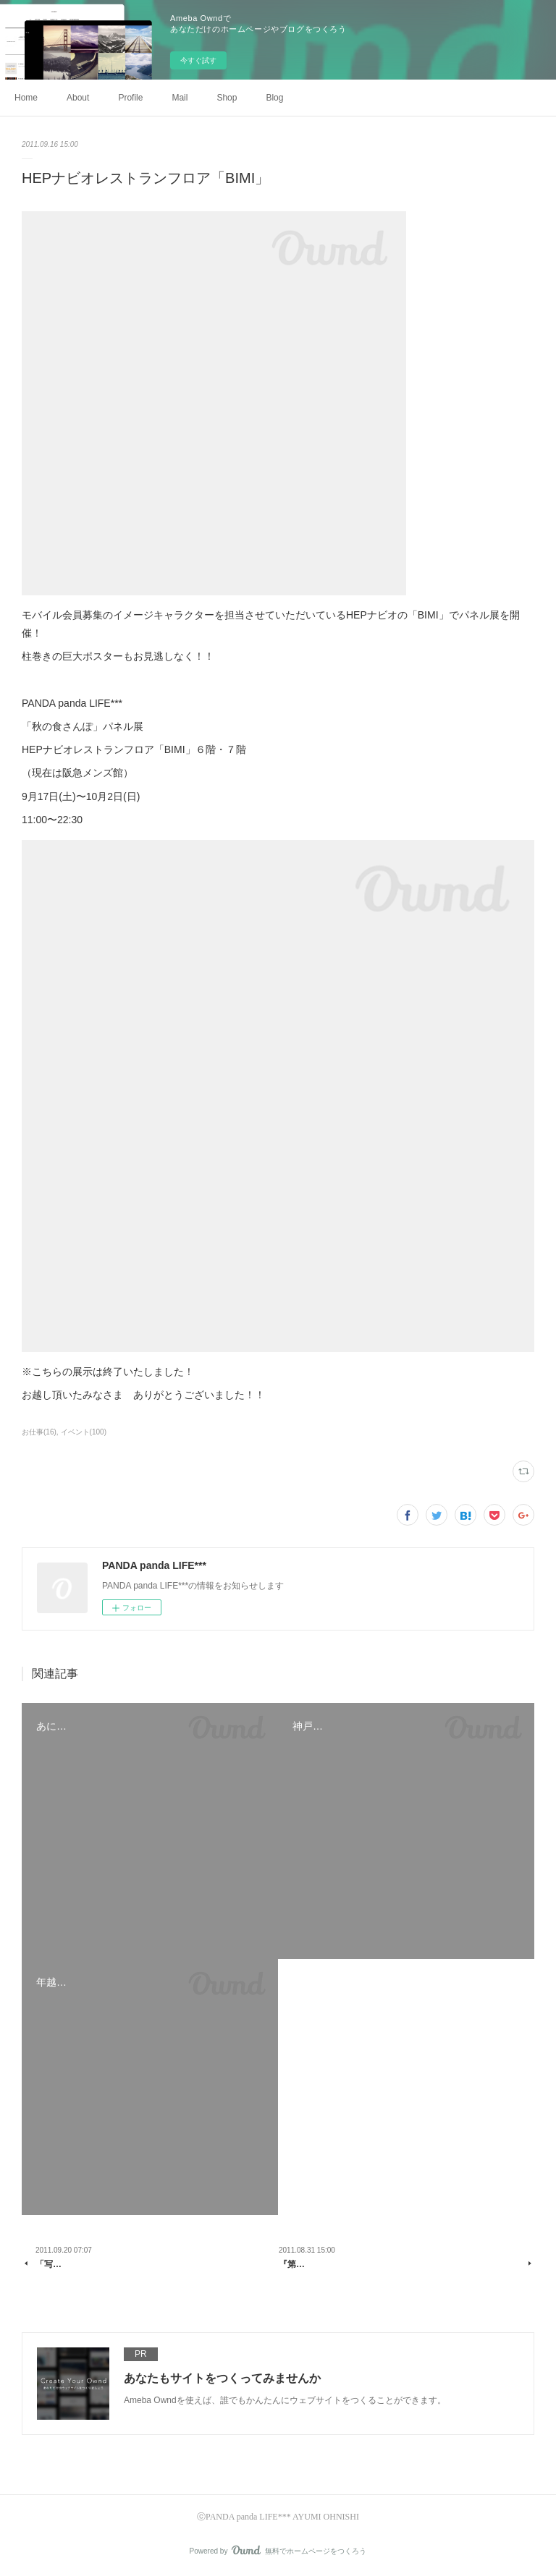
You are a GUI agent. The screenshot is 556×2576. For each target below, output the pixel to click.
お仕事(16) (39, 1432)
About (78, 98)
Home (26, 98)
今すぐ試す (198, 60)
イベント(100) (83, 1432)
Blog (274, 98)
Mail (180, 98)
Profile (130, 98)
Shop (226, 98)
